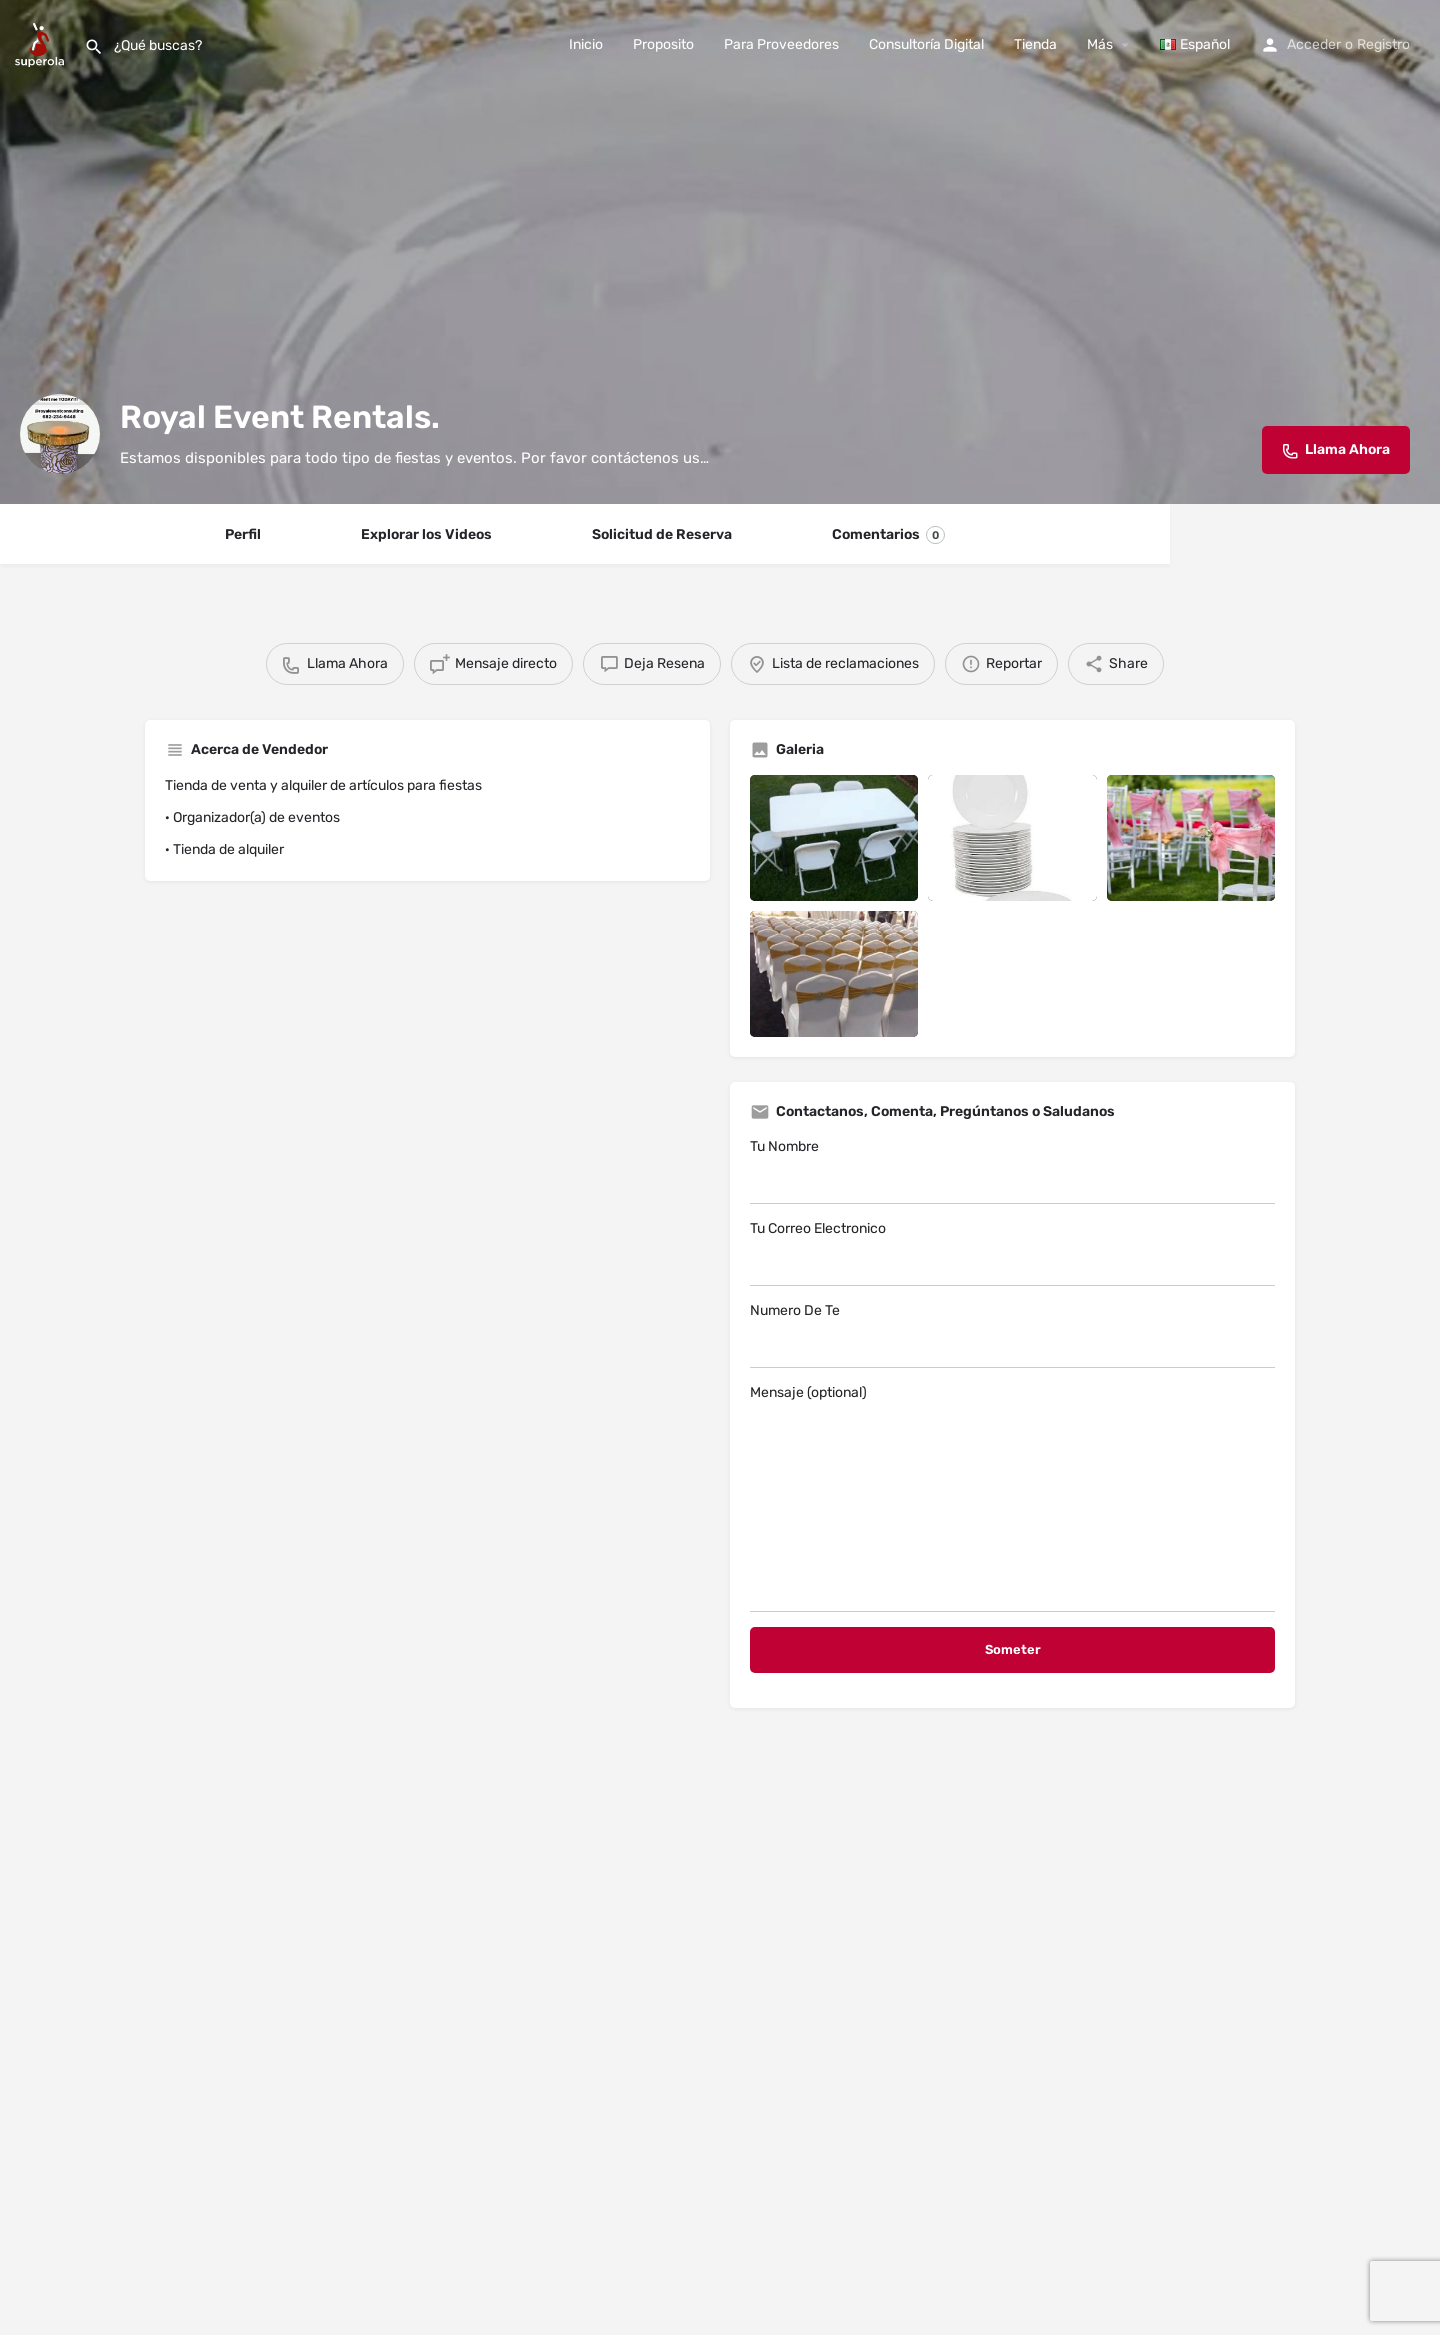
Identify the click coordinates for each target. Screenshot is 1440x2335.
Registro (1383, 44)
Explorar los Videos (426, 534)
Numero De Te (1012, 1335)
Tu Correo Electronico (1012, 1253)
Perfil (243, 534)
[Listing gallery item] (834, 838)
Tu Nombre (1012, 1171)
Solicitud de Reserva (662, 534)
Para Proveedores (781, 44)
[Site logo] (42, 43)
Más (1100, 44)
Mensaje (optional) (1012, 1498)
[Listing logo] (60, 434)
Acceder (1314, 44)
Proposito (663, 44)
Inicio (586, 44)
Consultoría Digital (926, 44)
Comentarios (888, 535)
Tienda (1035, 44)
